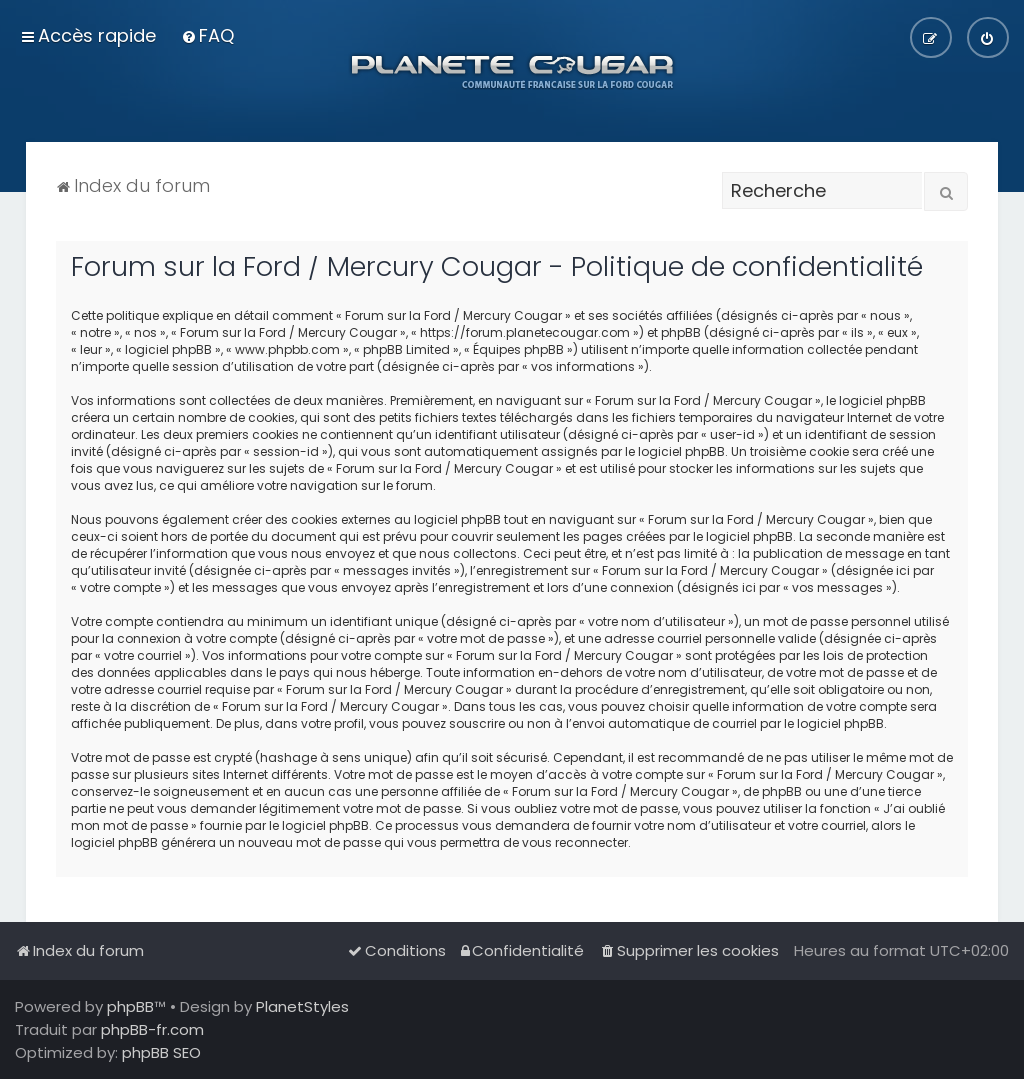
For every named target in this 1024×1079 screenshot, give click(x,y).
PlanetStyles (302, 1006)
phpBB (130, 1006)
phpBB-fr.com (152, 1029)
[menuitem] (207, 35)
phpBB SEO (161, 1052)
